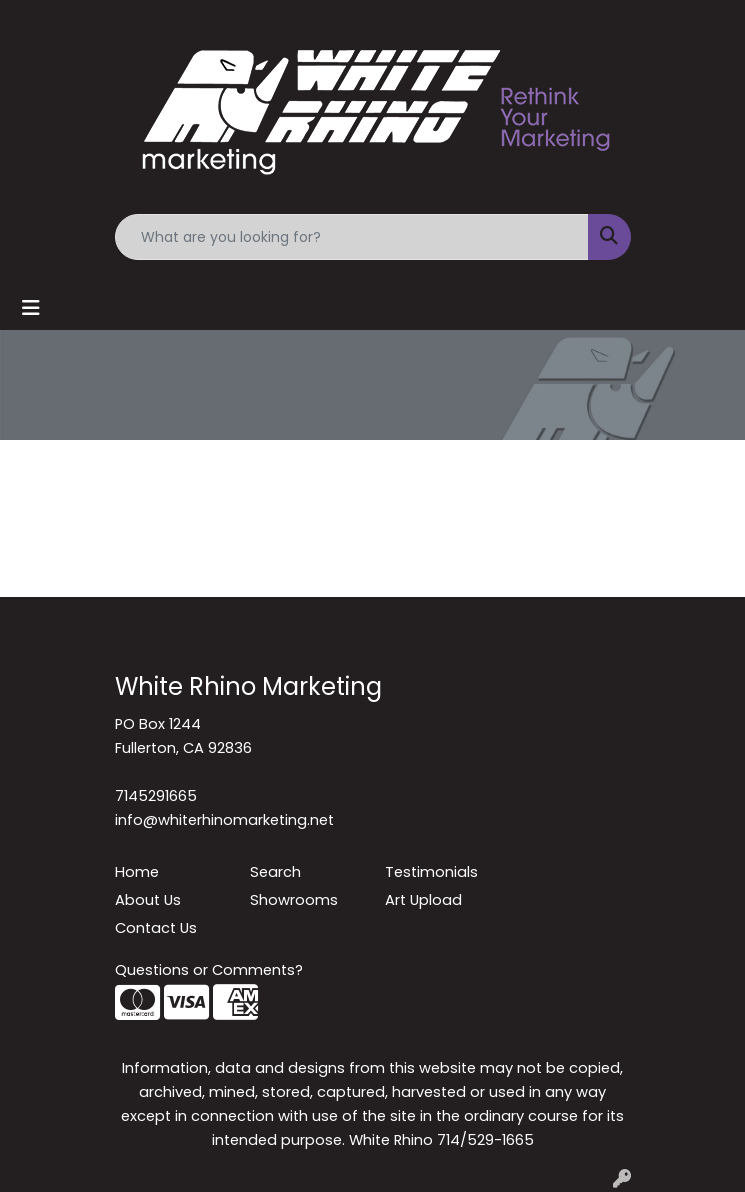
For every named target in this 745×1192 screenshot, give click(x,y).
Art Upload (423, 900)
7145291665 (156, 796)
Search (275, 872)
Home (137, 872)
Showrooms (294, 900)
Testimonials (431, 872)
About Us (148, 900)
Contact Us (156, 928)
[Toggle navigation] (31, 308)
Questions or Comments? (209, 970)
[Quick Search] (352, 237)
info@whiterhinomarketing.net (224, 820)
